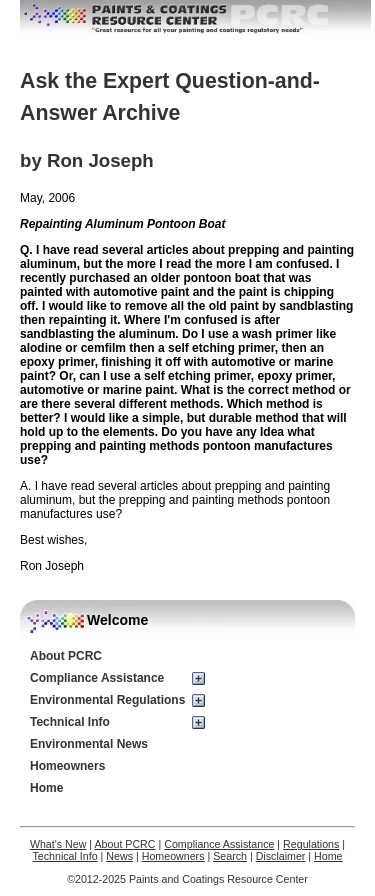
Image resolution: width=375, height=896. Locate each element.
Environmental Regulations (107, 700)
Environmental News (89, 744)
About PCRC (66, 656)
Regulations (311, 844)
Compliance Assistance (97, 678)
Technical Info (70, 722)
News (119, 856)
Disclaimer (281, 856)
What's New (58, 844)
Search (230, 856)
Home (46, 788)
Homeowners (67, 766)
